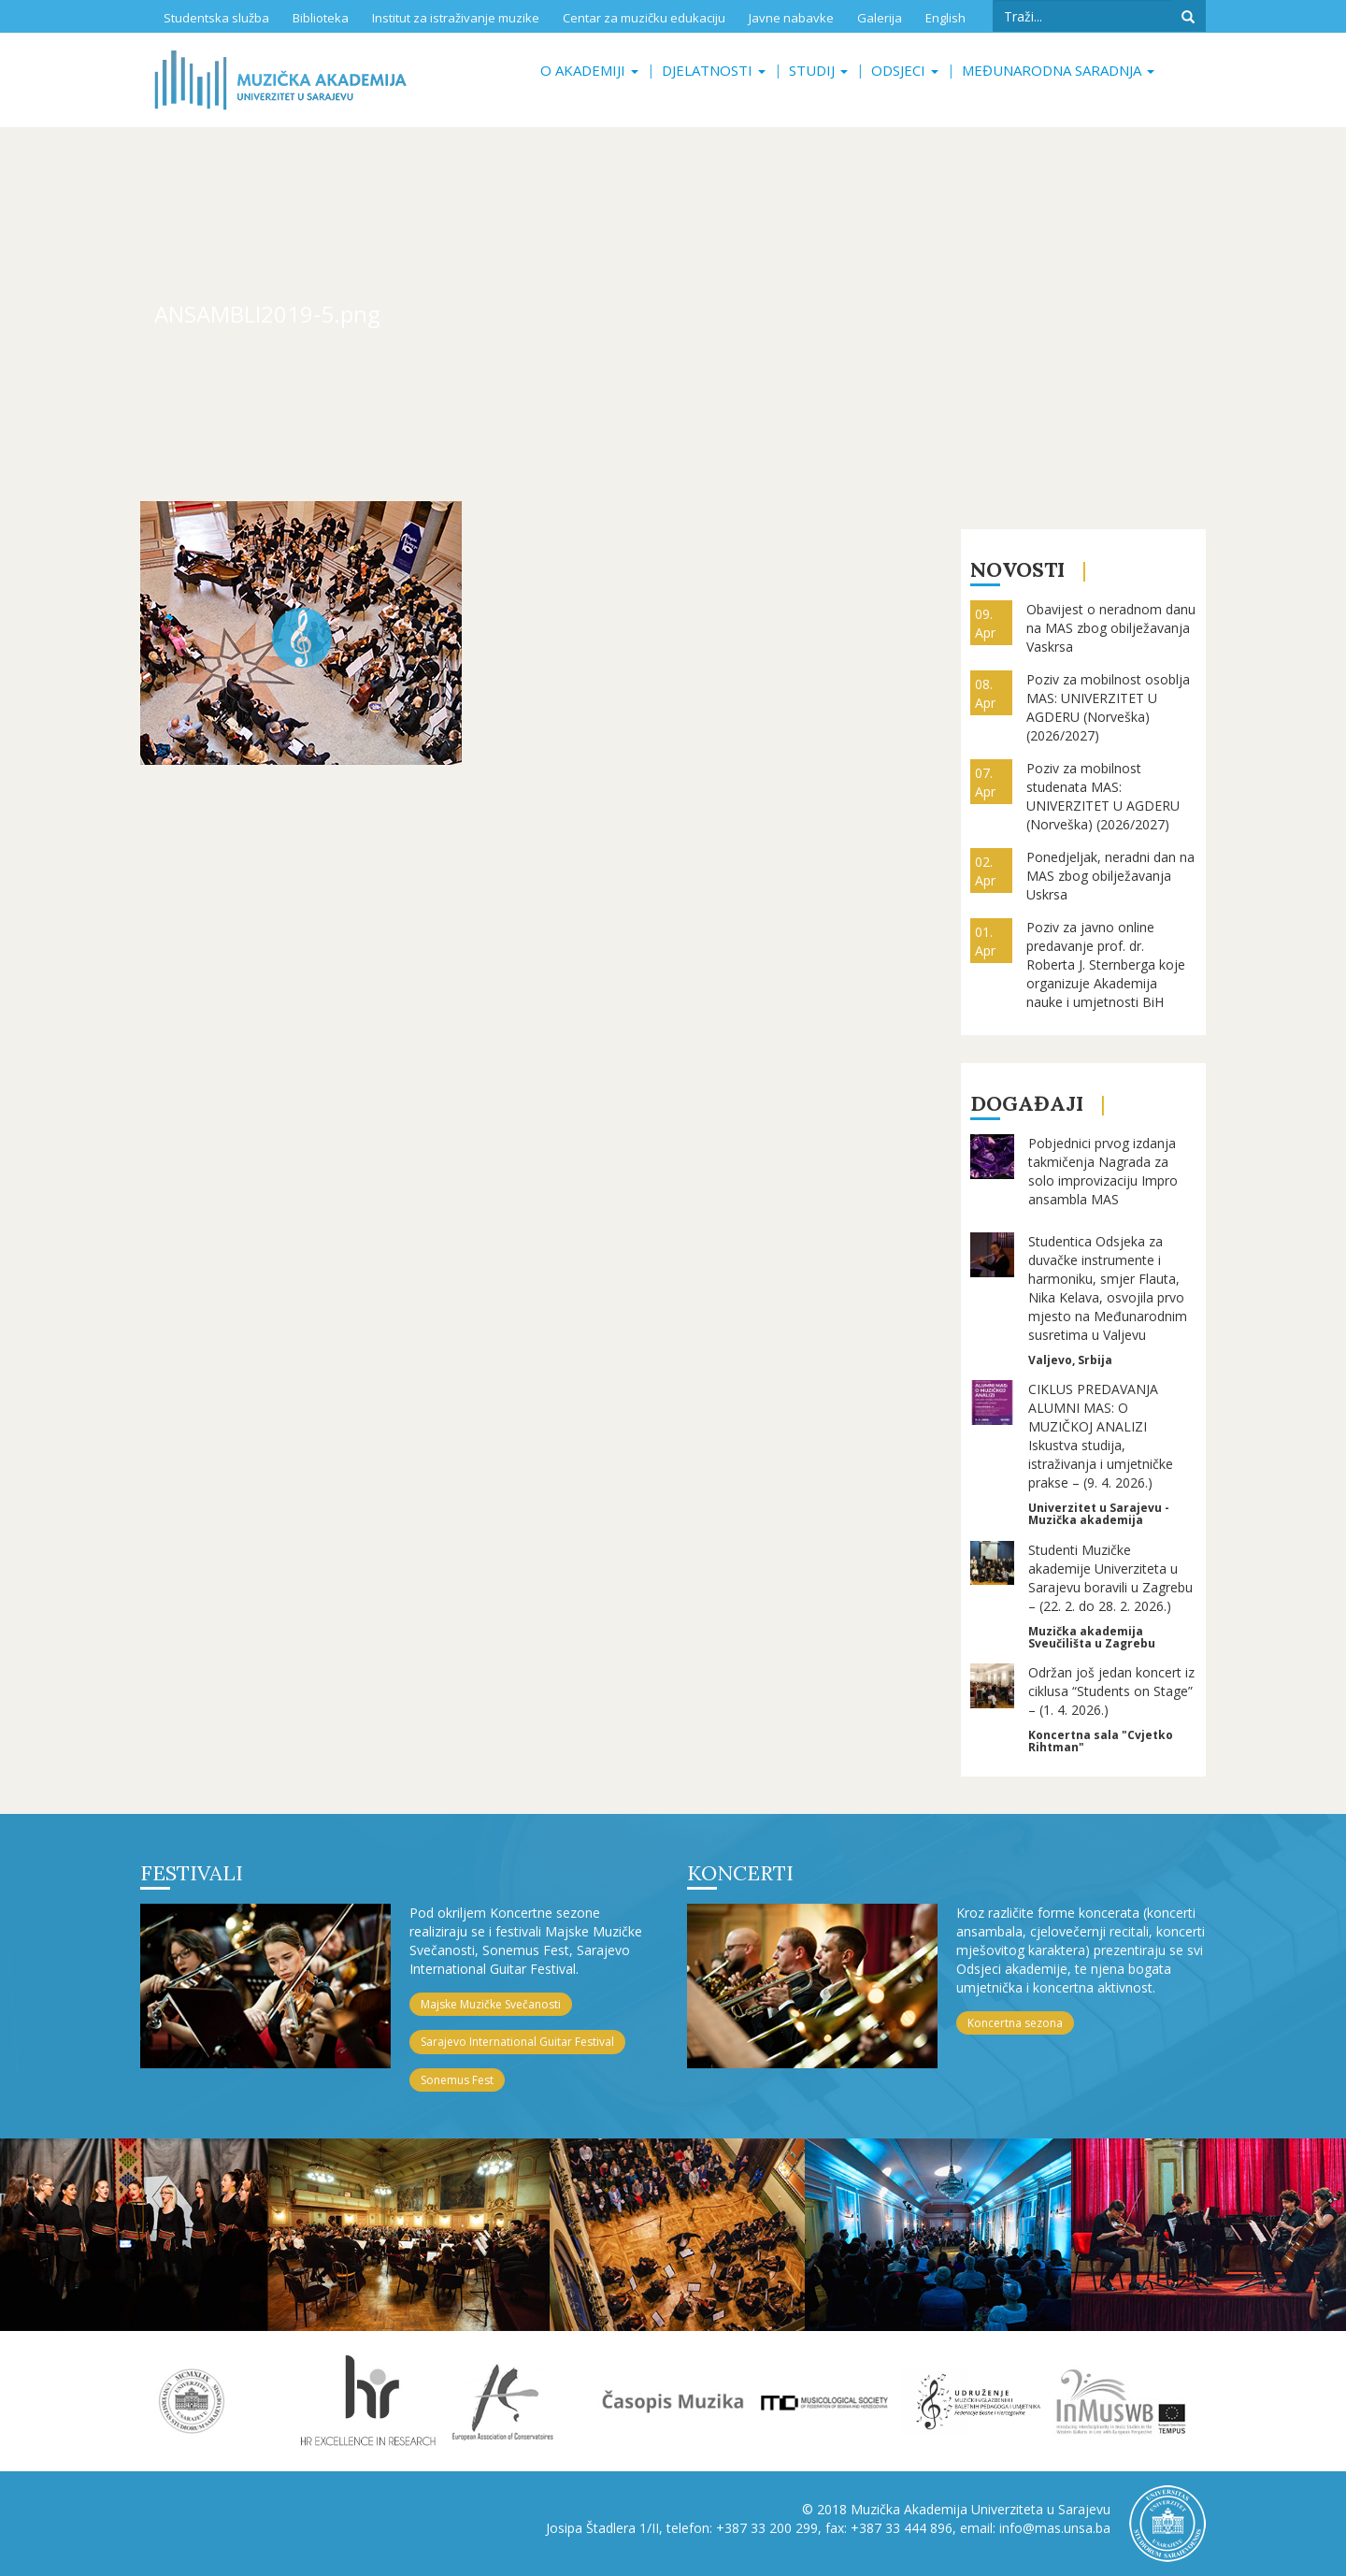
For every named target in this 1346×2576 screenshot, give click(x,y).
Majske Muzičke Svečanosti (491, 2004)
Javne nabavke (791, 17)
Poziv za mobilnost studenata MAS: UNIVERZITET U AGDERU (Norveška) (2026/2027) (1103, 796)
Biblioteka (321, 17)
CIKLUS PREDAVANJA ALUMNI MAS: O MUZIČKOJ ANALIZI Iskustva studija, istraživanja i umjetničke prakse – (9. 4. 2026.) (1100, 1435)
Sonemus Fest (457, 2080)
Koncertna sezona (1015, 2023)
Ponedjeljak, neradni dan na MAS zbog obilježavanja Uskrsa (1110, 875)
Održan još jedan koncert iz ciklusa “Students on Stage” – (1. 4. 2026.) (1111, 1691)
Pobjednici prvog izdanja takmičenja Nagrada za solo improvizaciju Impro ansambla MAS (1103, 1171)
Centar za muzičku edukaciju (644, 17)
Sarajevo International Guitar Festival (517, 2042)
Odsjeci (904, 70)
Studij (818, 70)
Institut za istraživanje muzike (455, 17)
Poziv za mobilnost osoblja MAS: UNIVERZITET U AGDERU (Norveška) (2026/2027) (1108, 707)
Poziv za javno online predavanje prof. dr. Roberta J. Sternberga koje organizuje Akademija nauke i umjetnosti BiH (1105, 964)
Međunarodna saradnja (1058, 70)
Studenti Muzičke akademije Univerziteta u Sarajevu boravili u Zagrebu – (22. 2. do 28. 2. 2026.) (1110, 1578)
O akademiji (589, 70)
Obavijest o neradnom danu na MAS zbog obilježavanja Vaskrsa (1111, 627)
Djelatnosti (714, 70)
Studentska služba (216, 17)
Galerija (879, 17)
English (945, 17)
